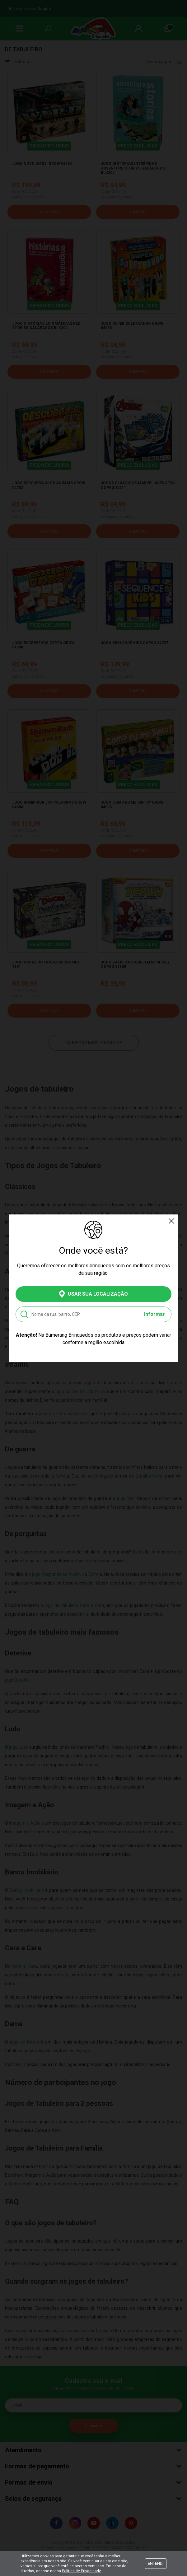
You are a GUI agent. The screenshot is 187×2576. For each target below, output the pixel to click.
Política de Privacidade (81, 2571)
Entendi (156, 2563)
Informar (154, 1314)
